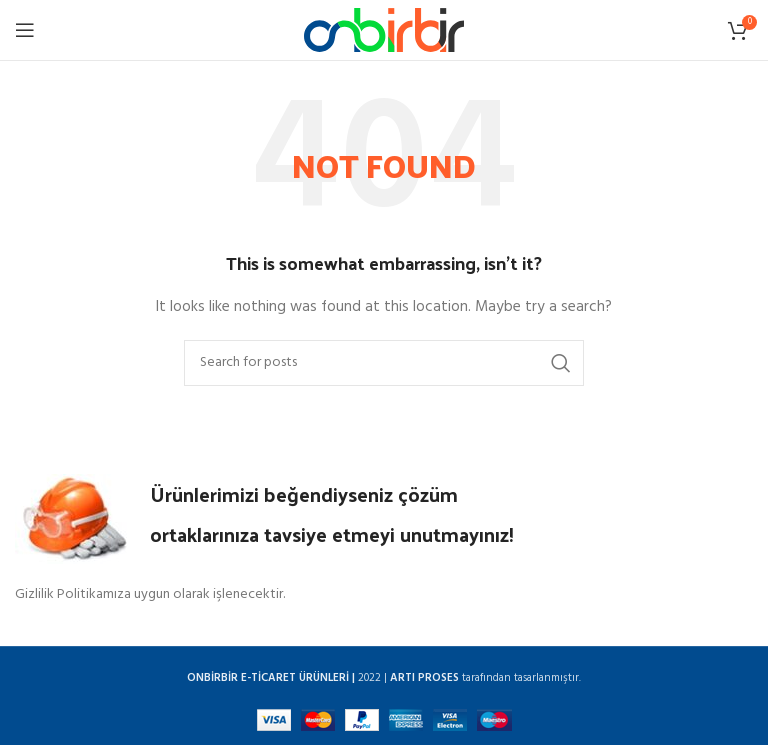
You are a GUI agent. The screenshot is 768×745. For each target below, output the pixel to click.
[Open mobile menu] (25, 30)
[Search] (384, 363)
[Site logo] (384, 30)
